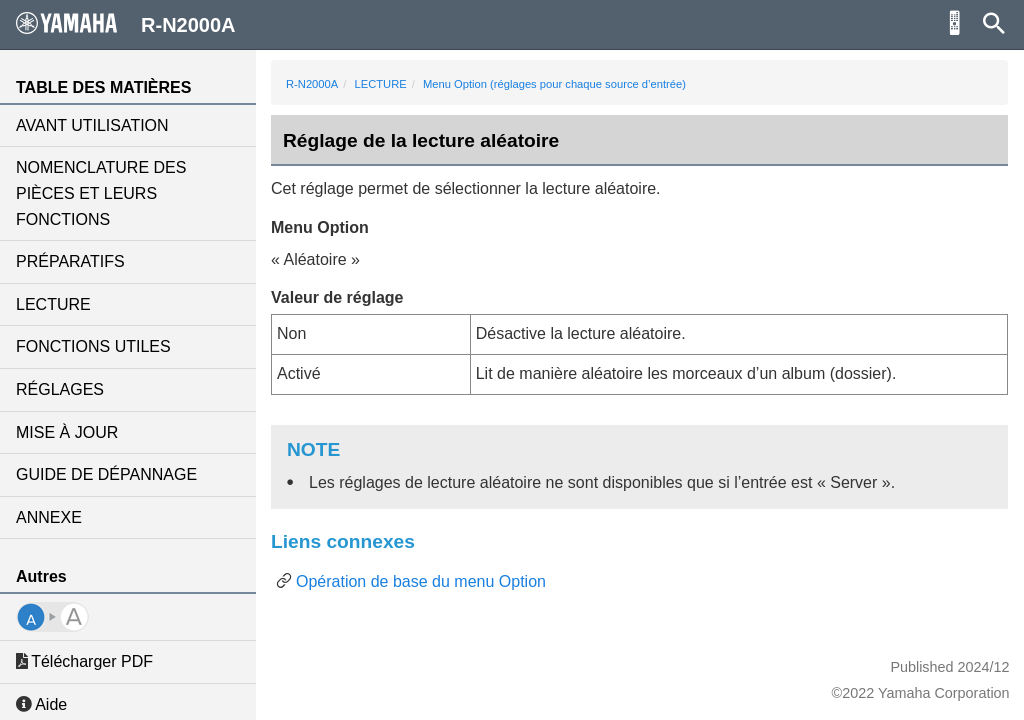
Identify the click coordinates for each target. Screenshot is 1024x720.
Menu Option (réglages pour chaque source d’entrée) (554, 84)
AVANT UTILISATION (92, 125)
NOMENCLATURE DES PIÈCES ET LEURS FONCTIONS (101, 193)
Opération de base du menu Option (421, 581)
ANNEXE (49, 517)
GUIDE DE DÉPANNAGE (106, 474)
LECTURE (53, 304)
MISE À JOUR (67, 432)
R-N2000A (312, 84)
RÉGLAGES (60, 389)
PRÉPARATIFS (70, 261)
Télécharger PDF (84, 661)
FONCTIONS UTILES (93, 346)
